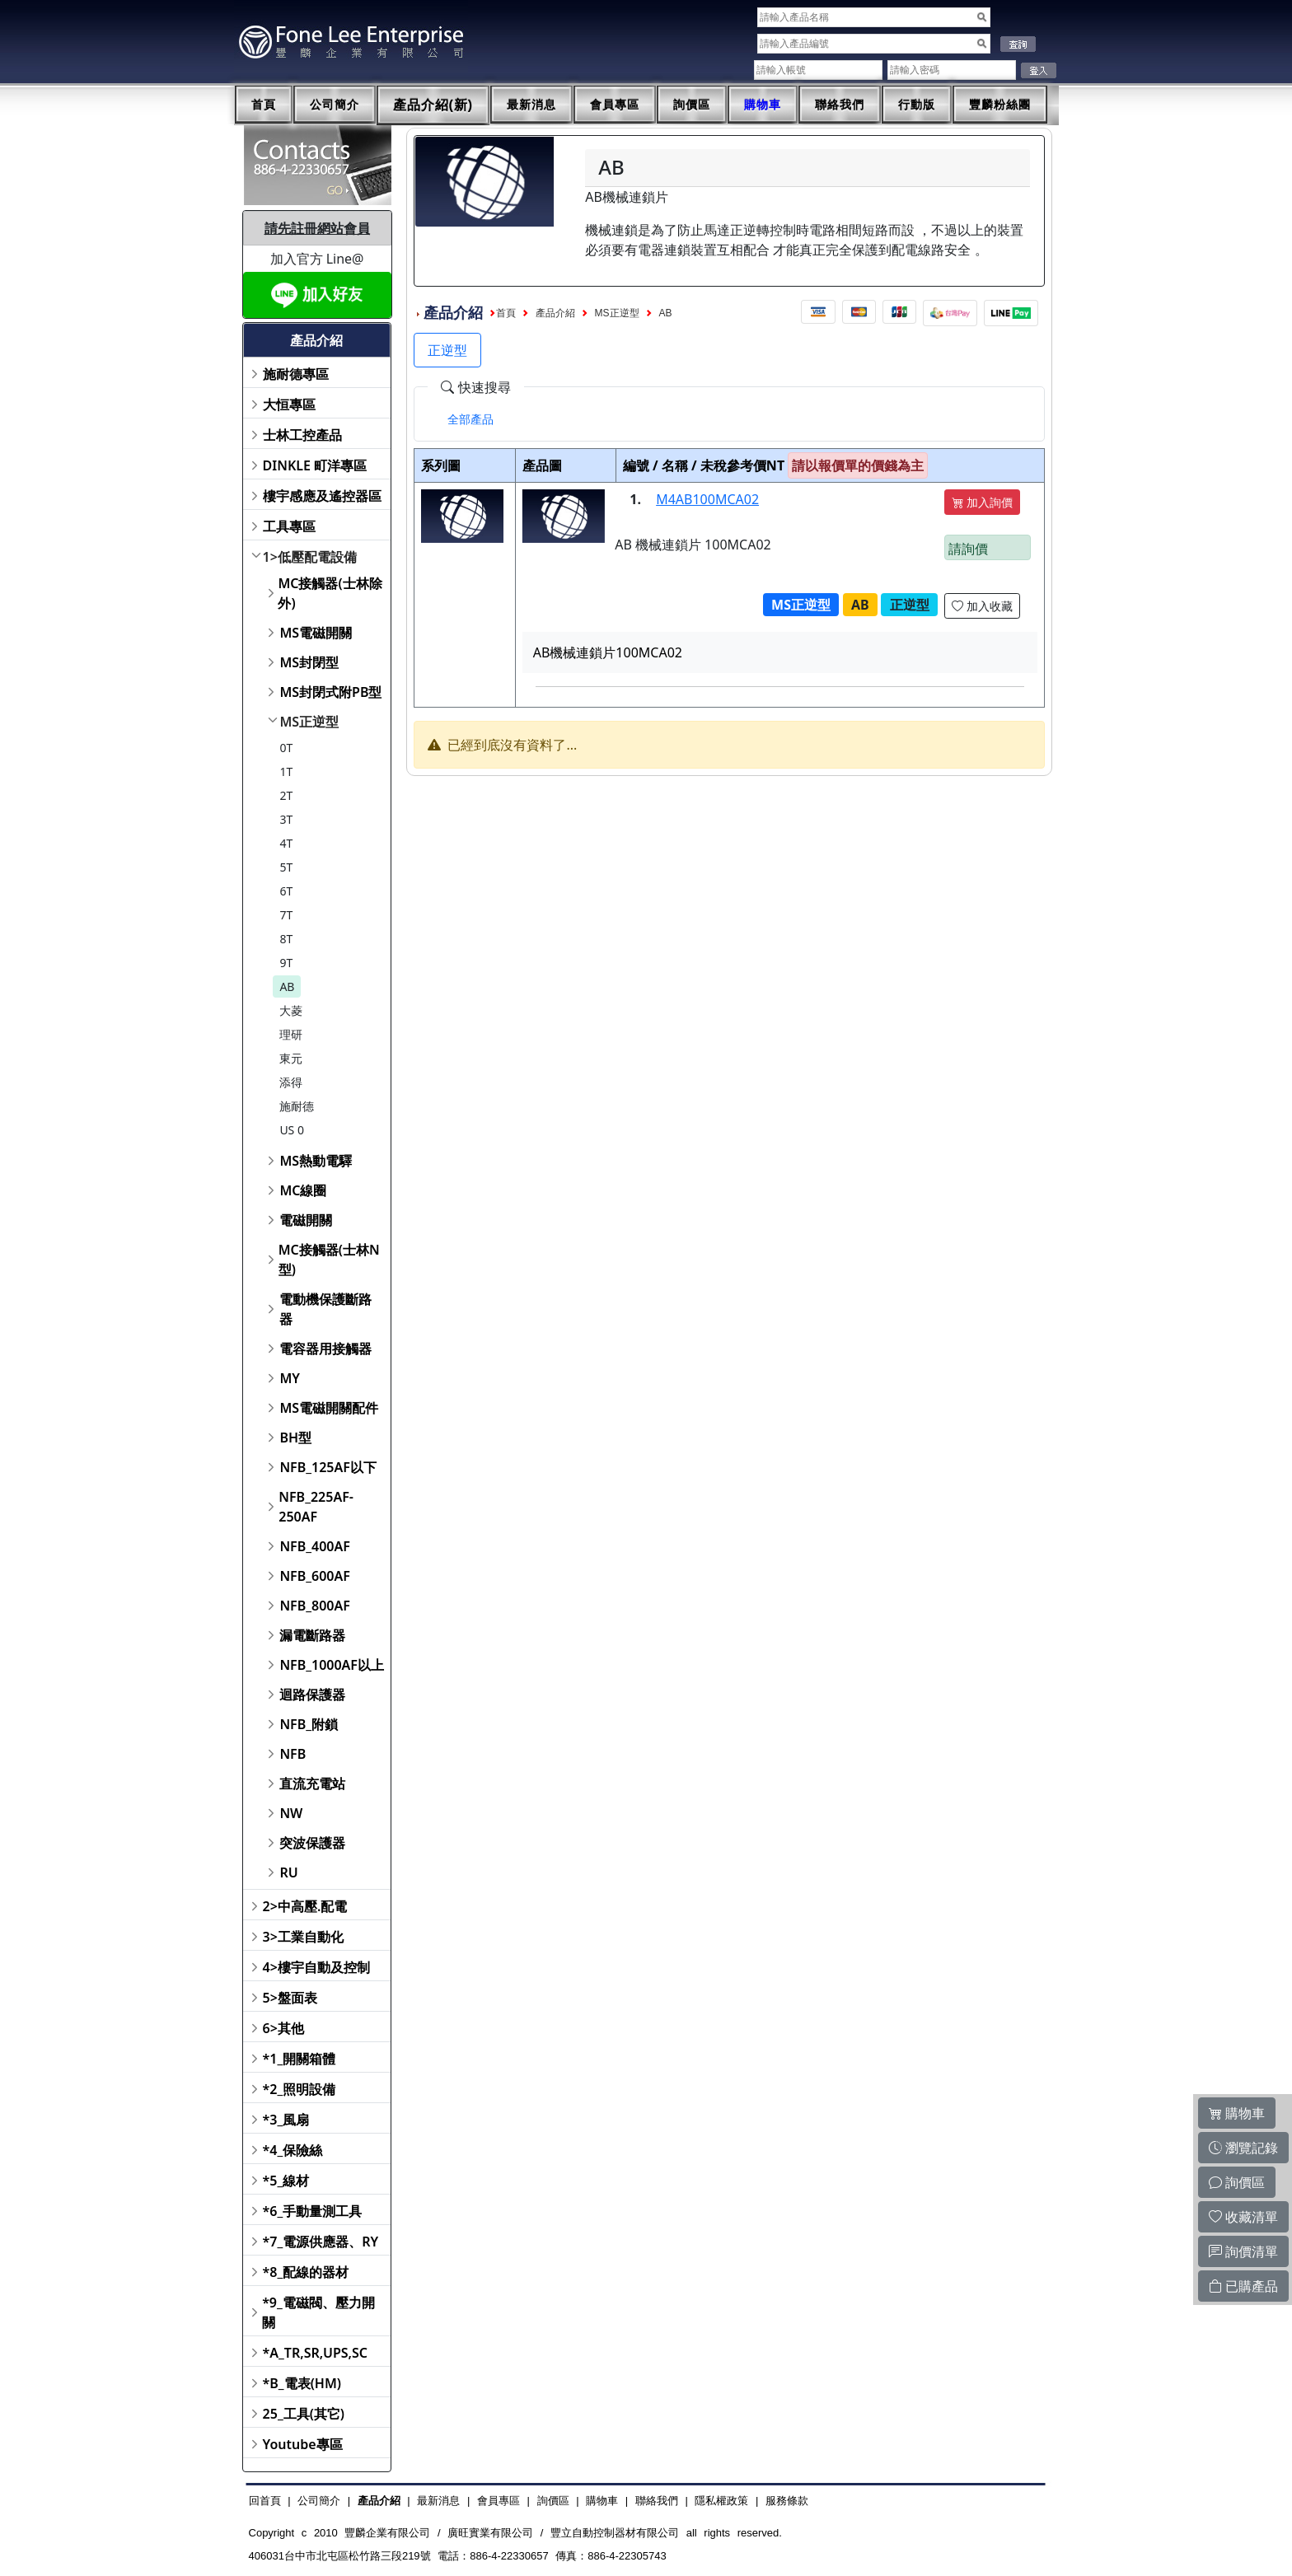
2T (286, 795)
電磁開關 (305, 1220)
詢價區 (691, 104)
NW (290, 1813)
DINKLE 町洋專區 (315, 465)
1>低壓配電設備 (310, 557)
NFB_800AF (314, 1606)
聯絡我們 (839, 104)
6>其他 (283, 2028)
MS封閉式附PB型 (330, 692)
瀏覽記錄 (1243, 2148)
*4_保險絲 (293, 2150)
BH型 (295, 1437)
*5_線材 (286, 2181)
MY (289, 1378)
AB (286, 986)
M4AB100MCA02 (707, 499)
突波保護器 (312, 1843)
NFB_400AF (314, 1546)
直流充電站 (312, 1783)
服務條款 (786, 2500)
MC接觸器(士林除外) (330, 593)
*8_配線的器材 (306, 2272)
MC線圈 (302, 1190)
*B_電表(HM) (302, 2383)
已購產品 (1243, 2286)
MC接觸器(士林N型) (329, 1260)
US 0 (291, 1130)
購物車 (762, 104)
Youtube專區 (303, 2444)
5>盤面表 (290, 1998)
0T (286, 747)
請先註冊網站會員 (317, 228)
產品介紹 (555, 313)
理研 (290, 1034)
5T (286, 867)
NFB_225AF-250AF (316, 1507)
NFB (292, 1754)
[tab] (470, 419)
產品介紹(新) (433, 105)
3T (286, 819)
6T (286, 891)
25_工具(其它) (303, 2414)
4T (286, 843)
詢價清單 (1243, 2251)
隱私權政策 (721, 2500)
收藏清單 (1243, 2217)
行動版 (916, 104)
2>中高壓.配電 (305, 1906)
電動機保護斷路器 (325, 1309)
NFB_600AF (314, 1576)
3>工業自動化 (303, 1937)
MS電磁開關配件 (328, 1408)
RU (288, 1872)
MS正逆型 (309, 722)
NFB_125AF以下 (327, 1467)
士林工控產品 (302, 435)
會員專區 (614, 104)
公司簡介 (334, 104)
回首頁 (265, 2500)
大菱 (290, 1010)
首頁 (263, 104)
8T (286, 939)
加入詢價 (982, 502)
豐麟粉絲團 (1000, 104)
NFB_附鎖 (308, 1724)
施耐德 (296, 1106)
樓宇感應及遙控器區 (322, 496)
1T (286, 771)
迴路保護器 (312, 1694)
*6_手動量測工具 (313, 2211)
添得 (290, 1082)
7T (286, 915)
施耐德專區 (296, 374)
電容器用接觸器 (325, 1348)
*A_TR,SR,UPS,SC (315, 2353)
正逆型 (447, 350)
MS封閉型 (309, 662)
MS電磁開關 (315, 633)
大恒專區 (289, 404)
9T (286, 962)
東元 (290, 1058)
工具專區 (289, 526)
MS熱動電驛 (315, 1161)
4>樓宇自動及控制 (316, 1967)
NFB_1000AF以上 (331, 1665)
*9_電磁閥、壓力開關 (318, 2312)
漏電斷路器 (312, 1635)
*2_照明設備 (299, 2089)
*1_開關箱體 (299, 2059)
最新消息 (531, 104)
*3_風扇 (286, 2120)
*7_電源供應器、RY (321, 2241)
